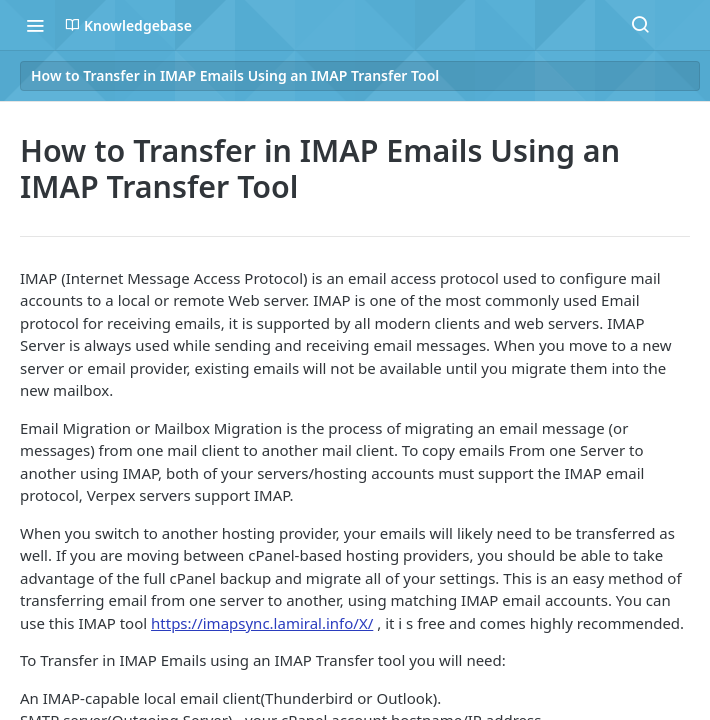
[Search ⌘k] (640, 25)
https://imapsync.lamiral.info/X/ (262, 623)
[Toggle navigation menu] (35, 25)
